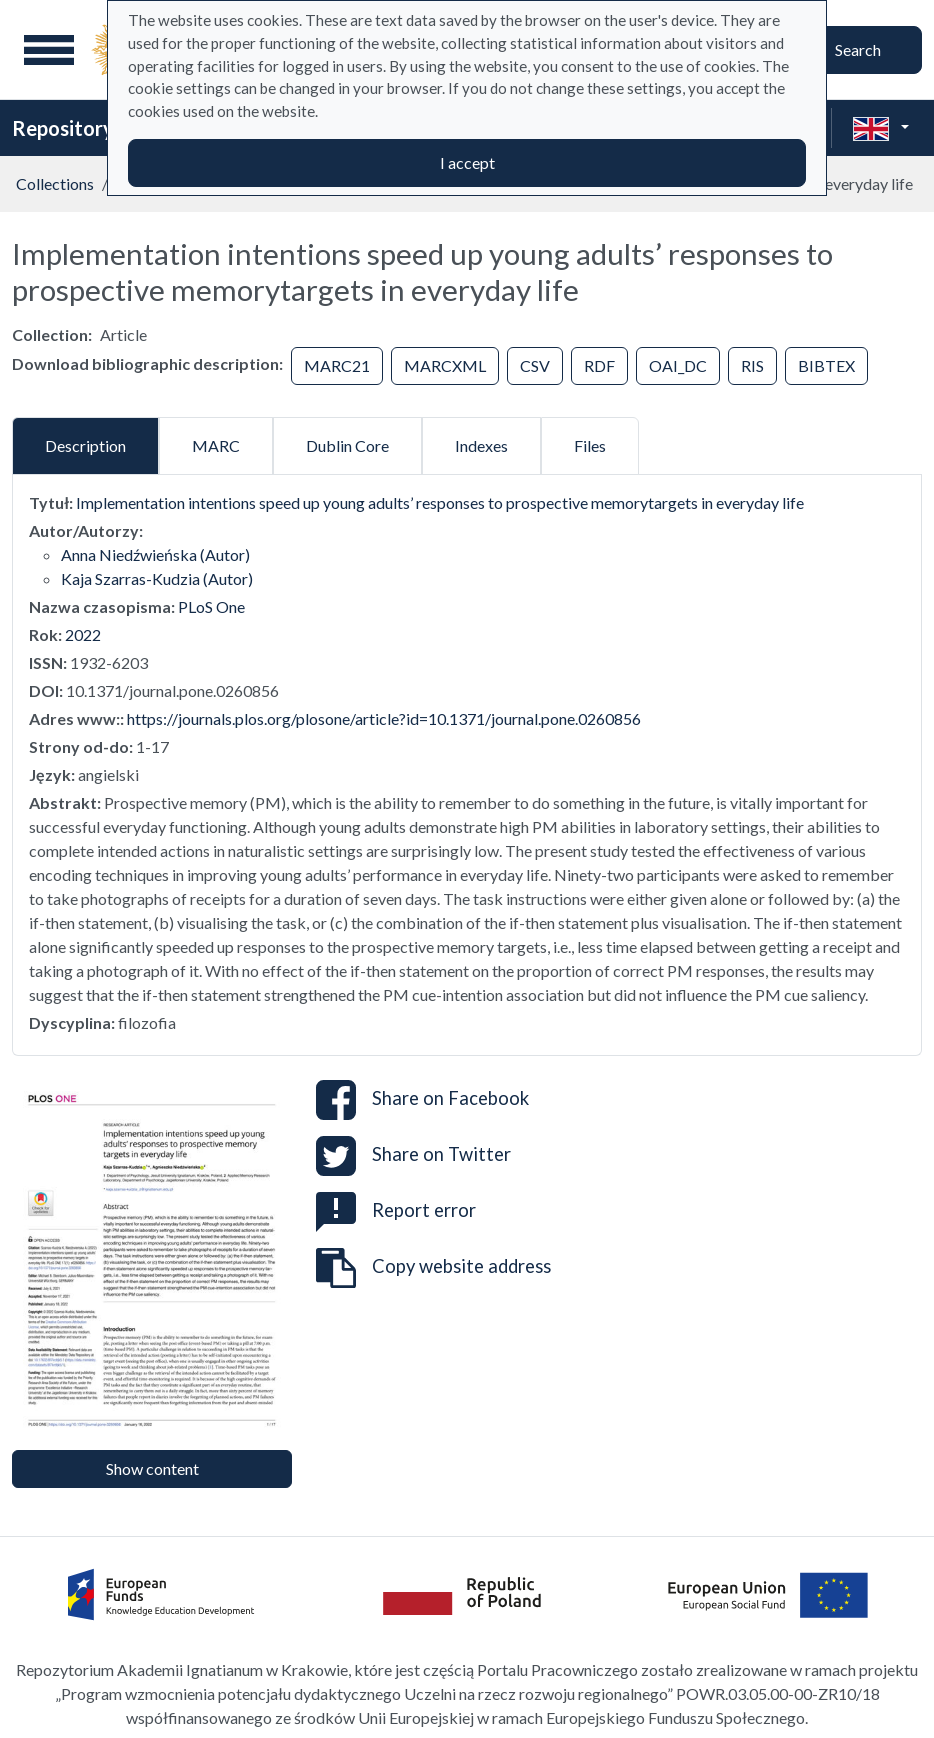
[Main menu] (49, 50)
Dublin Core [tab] (347, 445)
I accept (467, 162)
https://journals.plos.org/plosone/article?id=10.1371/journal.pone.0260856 (384, 718)
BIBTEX (826, 365)
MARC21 (337, 365)
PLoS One (211, 606)
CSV (535, 365)
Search (858, 49)
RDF (599, 365)
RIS (752, 365)
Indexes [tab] (481, 445)
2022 (83, 634)
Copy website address (433, 1268)
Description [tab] (85, 445)
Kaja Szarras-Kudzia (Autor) (157, 578)
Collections (55, 183)
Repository (63, 128)
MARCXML (445, 365)
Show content (152, 1468)
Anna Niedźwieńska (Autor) (155, 554)
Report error (396, 1210)
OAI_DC (678, 365)
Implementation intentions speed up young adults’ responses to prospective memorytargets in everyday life (440, 502)
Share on (422, 1100)
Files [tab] (590, 445)
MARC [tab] (216, 445)
